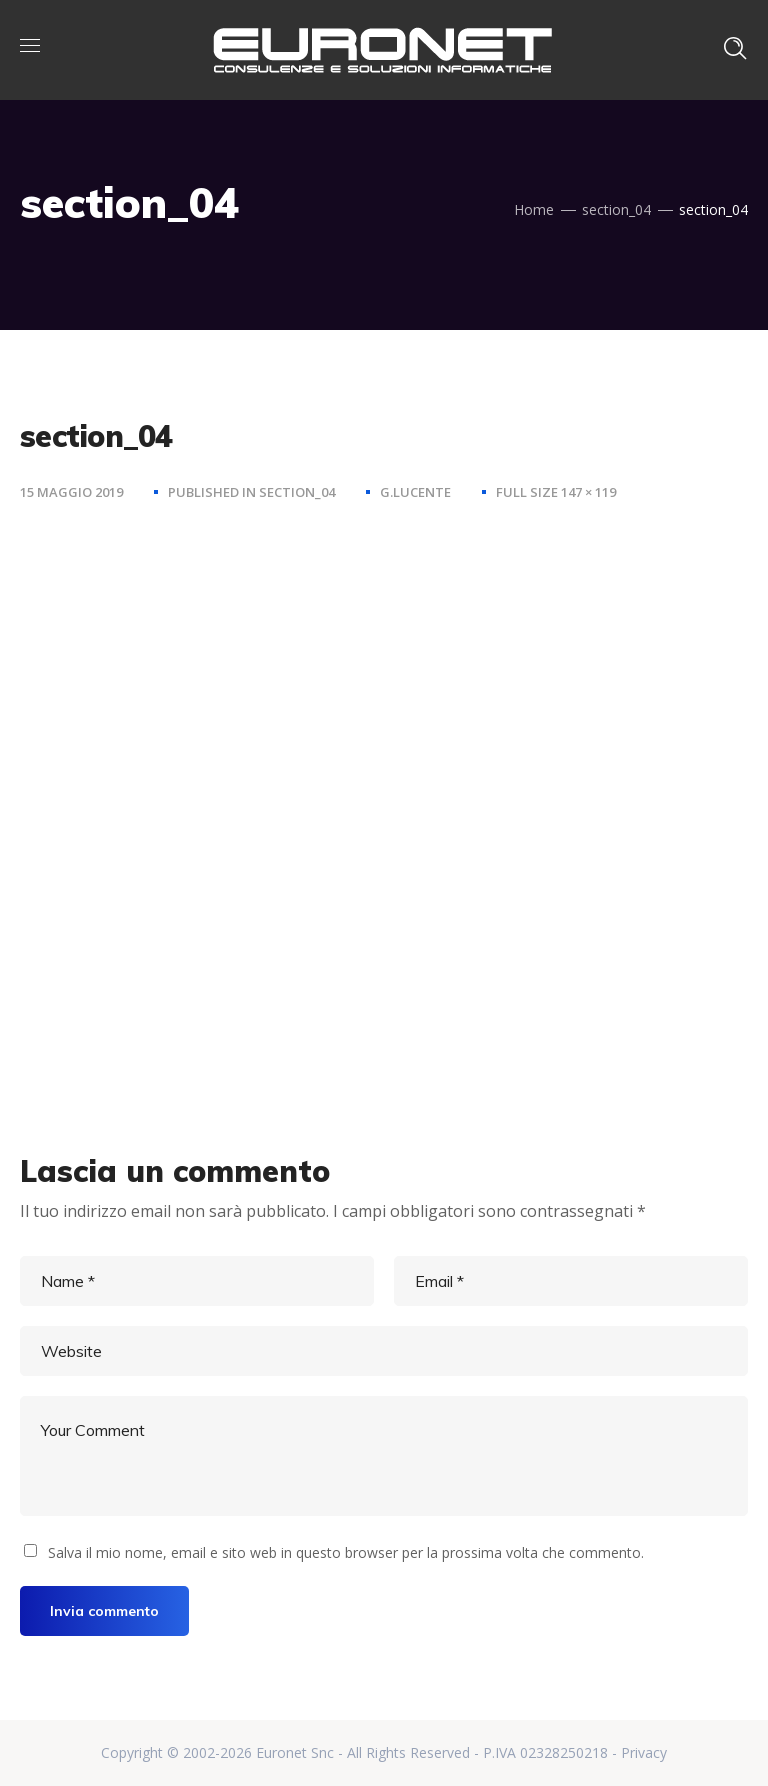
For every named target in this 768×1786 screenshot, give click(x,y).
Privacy (644, 1752)
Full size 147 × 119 (556, 492)
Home (534, 209)
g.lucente (415, 492)
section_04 (616, 209)
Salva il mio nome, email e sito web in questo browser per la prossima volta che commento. (346, 1552)
